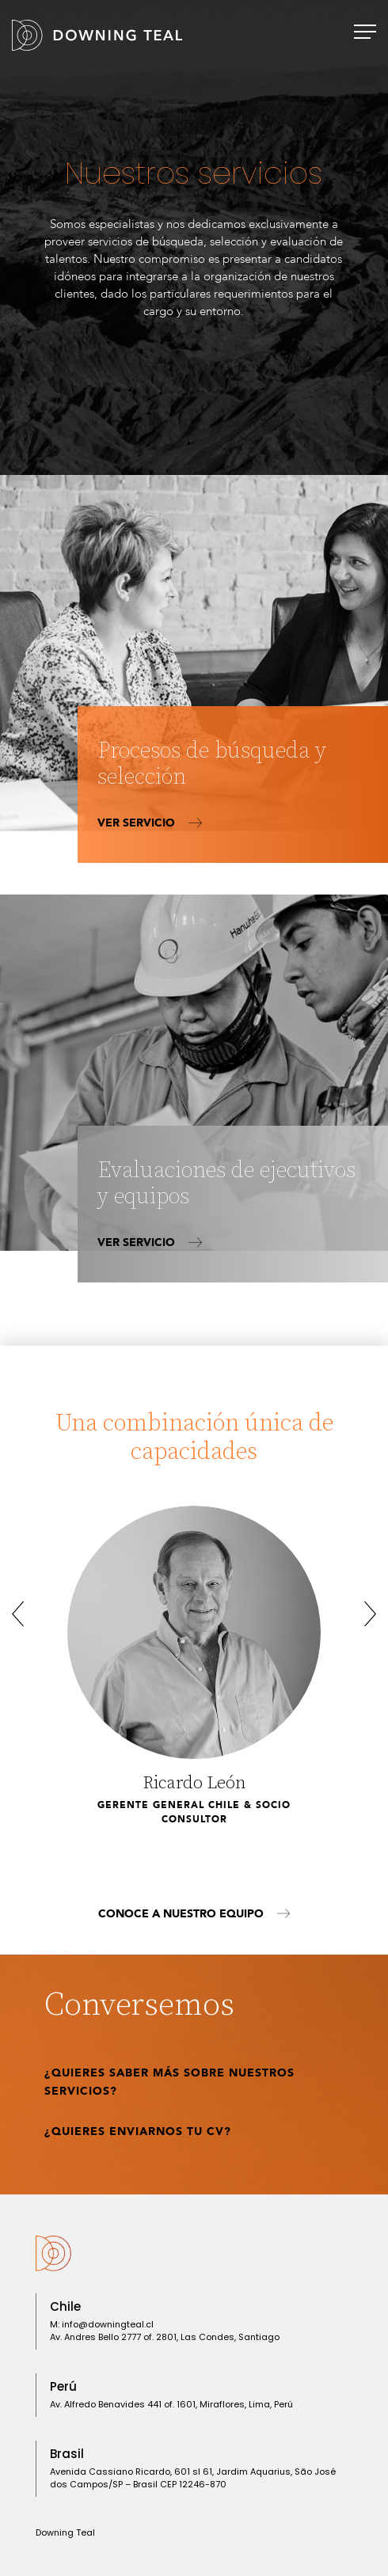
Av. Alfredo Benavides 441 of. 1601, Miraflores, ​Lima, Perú (171, 2404)
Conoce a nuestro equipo (194, 1913)
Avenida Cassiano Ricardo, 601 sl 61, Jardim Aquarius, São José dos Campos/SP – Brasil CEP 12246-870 (193, 2478)
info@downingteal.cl (108, 2324)
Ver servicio (149, 822)
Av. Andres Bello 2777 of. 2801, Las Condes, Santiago (165, 2337)
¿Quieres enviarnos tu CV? (137, 2131)
